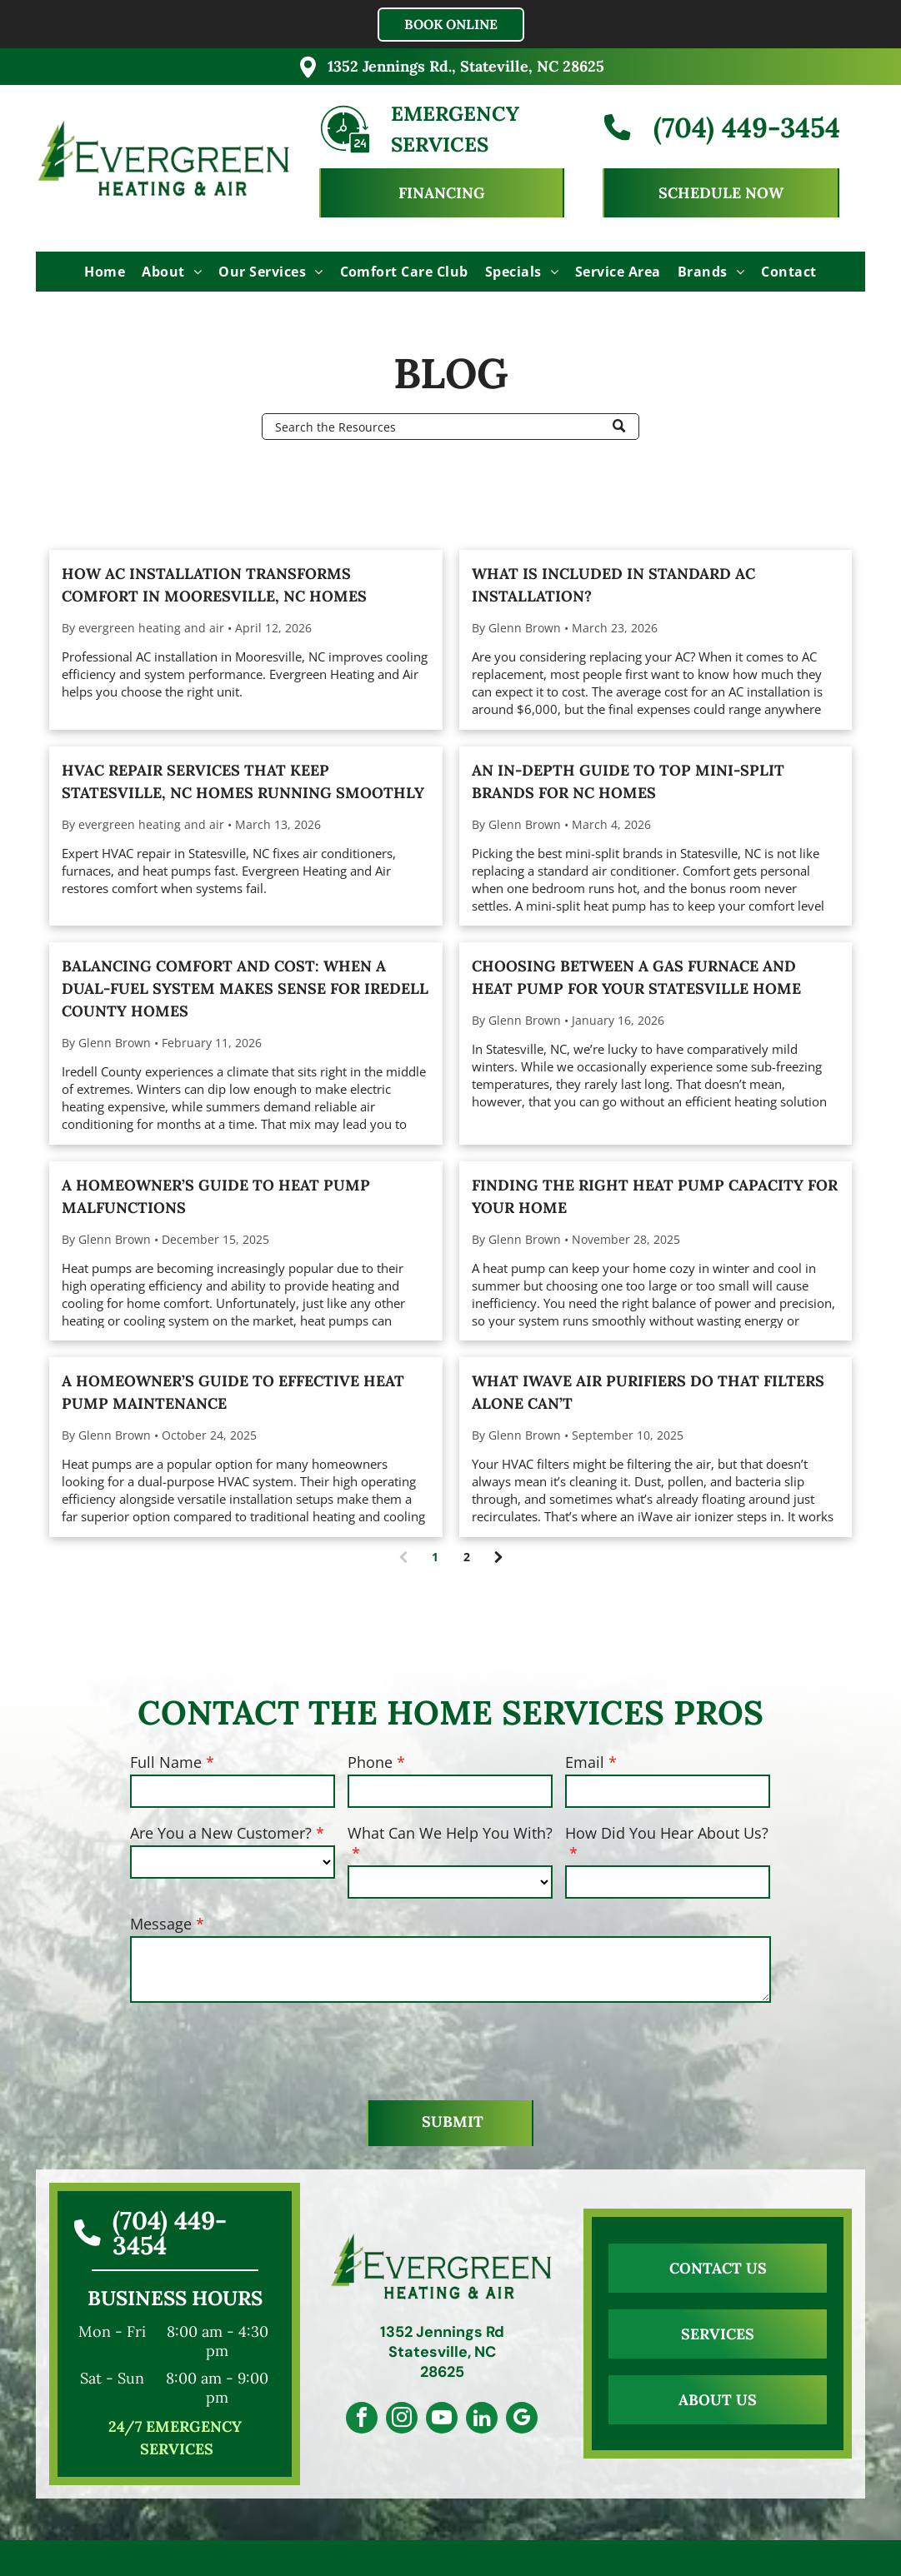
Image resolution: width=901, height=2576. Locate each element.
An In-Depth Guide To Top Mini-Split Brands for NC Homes (628, 781)
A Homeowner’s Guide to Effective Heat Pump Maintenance (233, 1392)
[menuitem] (104, 271)
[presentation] (256, 2050)
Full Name (166, 1762)
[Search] (450, 426)
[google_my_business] (531, 2419)
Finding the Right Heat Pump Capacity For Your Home (655, 1196)
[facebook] (351, 2419)
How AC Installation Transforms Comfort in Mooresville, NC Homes (214, 585)
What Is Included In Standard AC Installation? (613, 585)
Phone (370, 1762)
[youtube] (441, 2419)
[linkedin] (486, 2419)
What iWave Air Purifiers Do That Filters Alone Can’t (648, 1392)
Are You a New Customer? (221, 1833)
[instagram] (396, 2419)
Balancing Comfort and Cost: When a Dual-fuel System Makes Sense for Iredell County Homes (245, 988)
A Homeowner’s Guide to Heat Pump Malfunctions (216, 1196)
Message (161, 1924)
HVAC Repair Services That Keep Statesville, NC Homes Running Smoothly (243, 781)
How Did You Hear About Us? (666, 1833)
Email (584, 1762)
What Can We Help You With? (450, 1833)
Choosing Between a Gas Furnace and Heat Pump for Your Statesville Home (636, 977)
